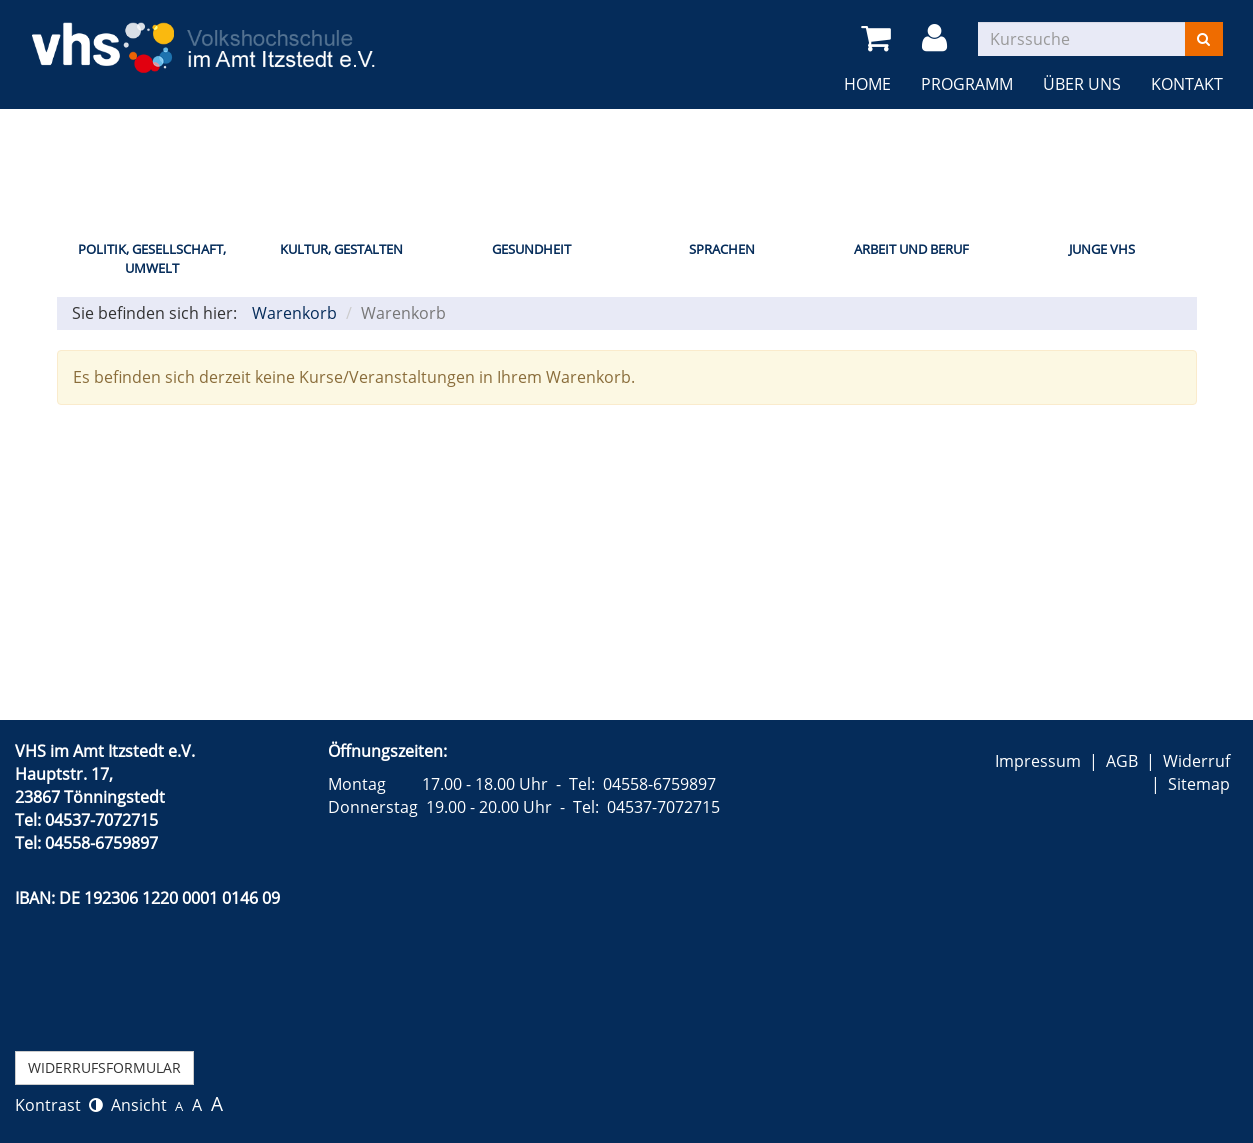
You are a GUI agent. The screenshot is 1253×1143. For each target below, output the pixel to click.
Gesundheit (531, 249)
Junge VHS (1102, 249)
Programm (967, 84)
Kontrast (59, 1105)
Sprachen (722, 249)
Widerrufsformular (104, 1067)
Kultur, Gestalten (341, 249)
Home (867, 84)
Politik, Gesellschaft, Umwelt (152, 258)
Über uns (1082, 84)
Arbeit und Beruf (911, 249)
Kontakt (1187, 84)
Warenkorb (294, 313)
